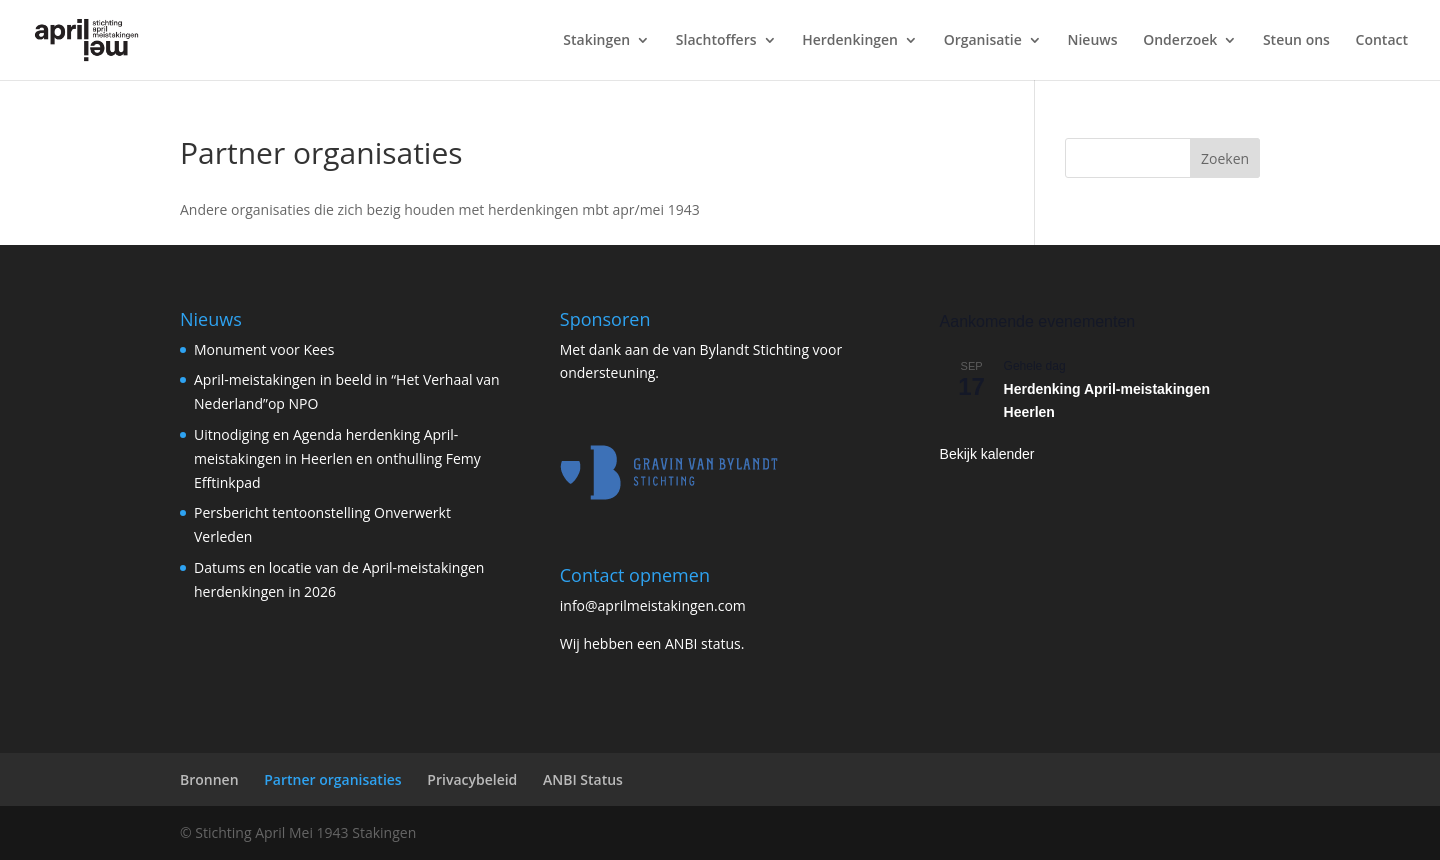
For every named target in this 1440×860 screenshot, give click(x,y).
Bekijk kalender (987, 454)
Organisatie (983, 41)
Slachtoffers (716, 41)
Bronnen (209, 779)
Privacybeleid (472, 779)
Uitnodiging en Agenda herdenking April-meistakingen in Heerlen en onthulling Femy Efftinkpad (337, 458)
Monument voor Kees (264, 349)
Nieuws (1092, 41)
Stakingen (596, 41)
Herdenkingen (850, 41)
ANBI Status (583, 779)
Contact (1382, 41)
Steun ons (1296, 41)
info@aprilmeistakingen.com (653, 605)
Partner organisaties (332, 779)
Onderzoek (1180, 41)
